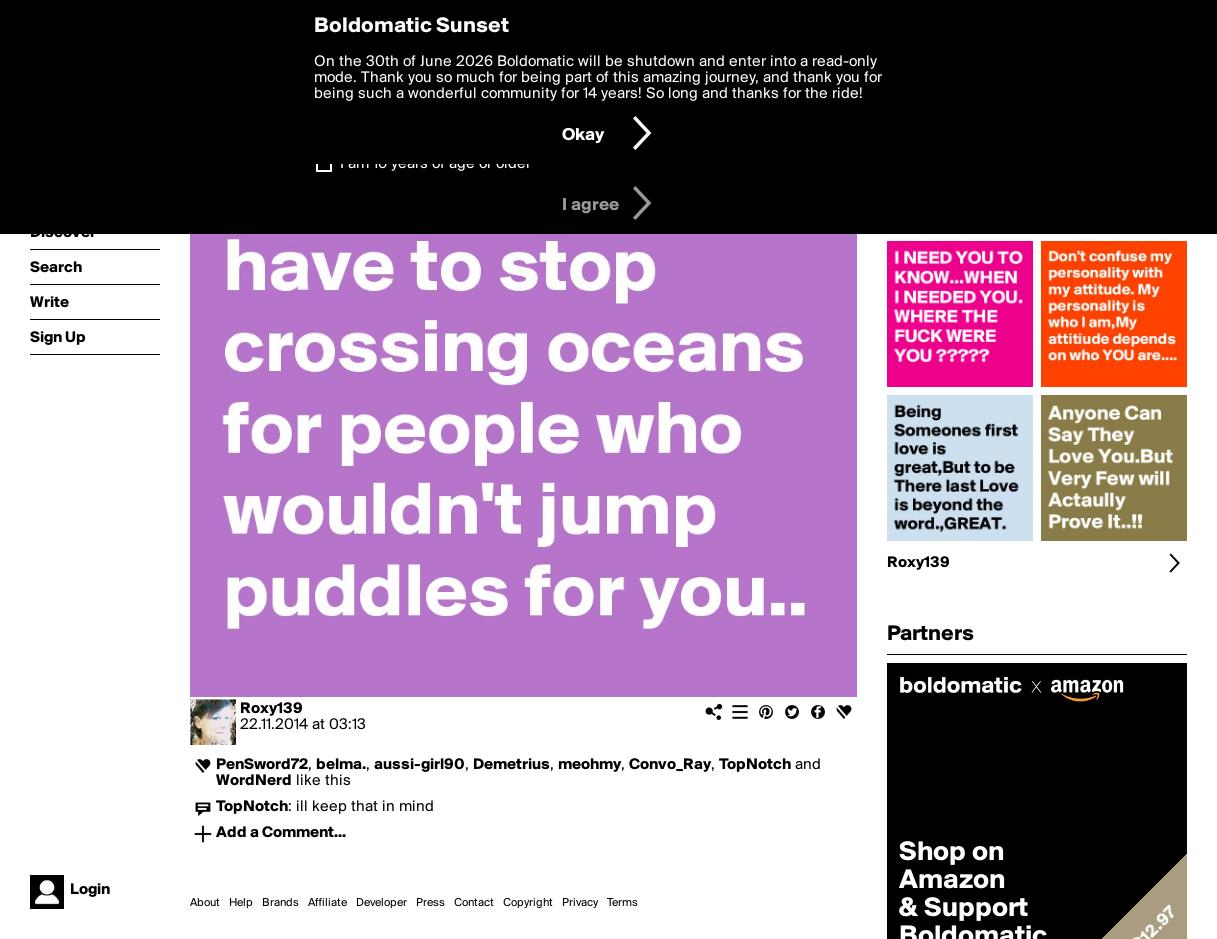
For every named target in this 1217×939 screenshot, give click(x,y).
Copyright (528, 903)
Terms (622, 903)
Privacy (580, 903)
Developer (381, 903)
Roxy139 (271, 709)
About (205, 903)
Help (241, 903)
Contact (474, 903)
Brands (280, 903)
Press (430, 903)
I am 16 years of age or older (435, 164)
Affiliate (327, 903)
